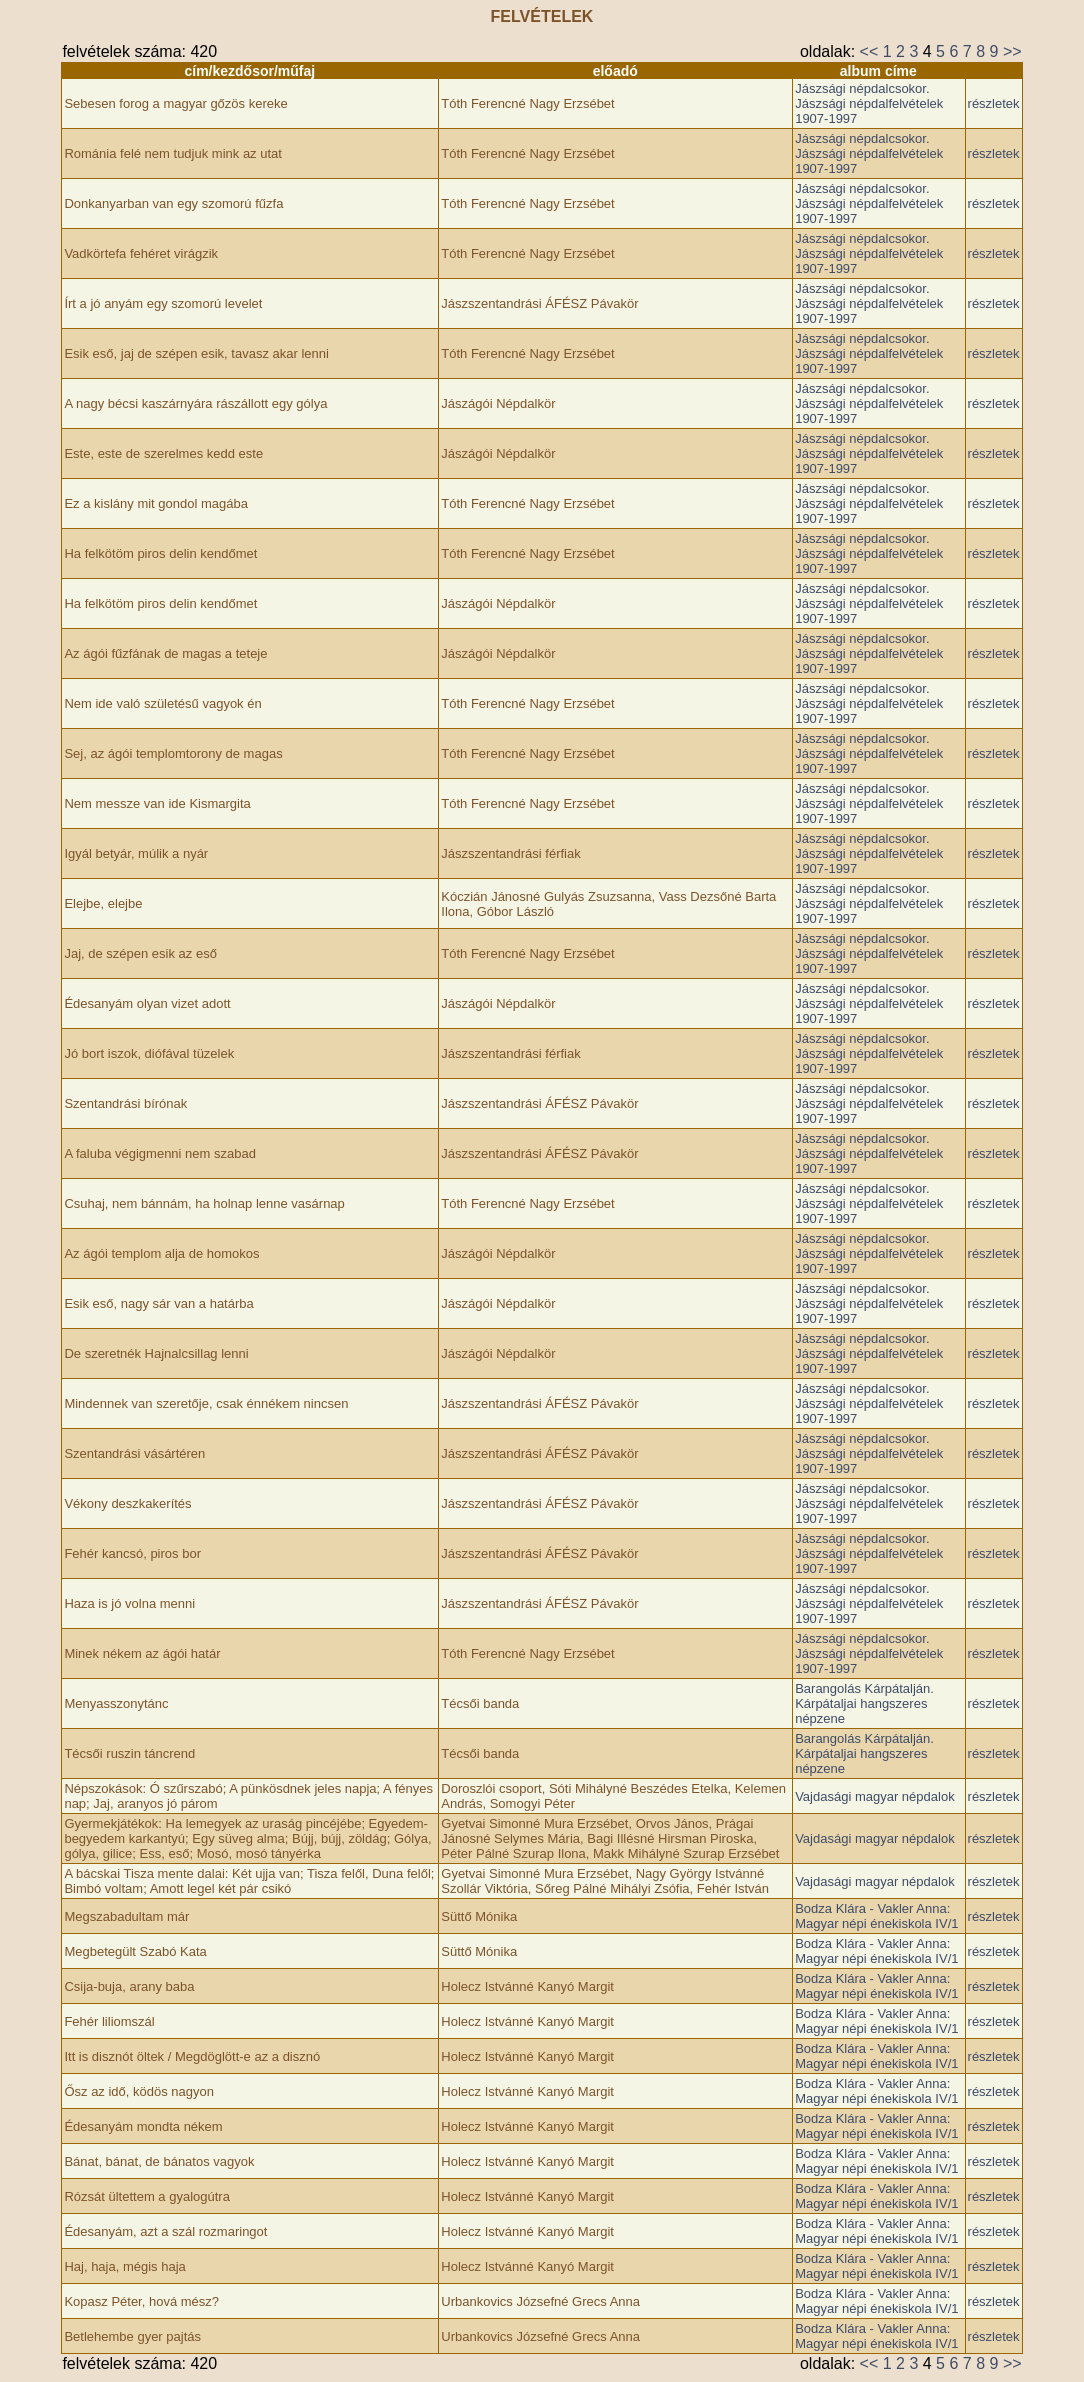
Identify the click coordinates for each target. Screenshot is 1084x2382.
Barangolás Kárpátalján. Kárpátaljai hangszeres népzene (864, 1703)
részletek (994, 103)
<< (869, 51)
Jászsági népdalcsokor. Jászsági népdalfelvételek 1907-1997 (869, 103)
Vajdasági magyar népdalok (874, 1796)
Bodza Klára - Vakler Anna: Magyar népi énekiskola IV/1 (876, 1916)
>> (1012, 51)
